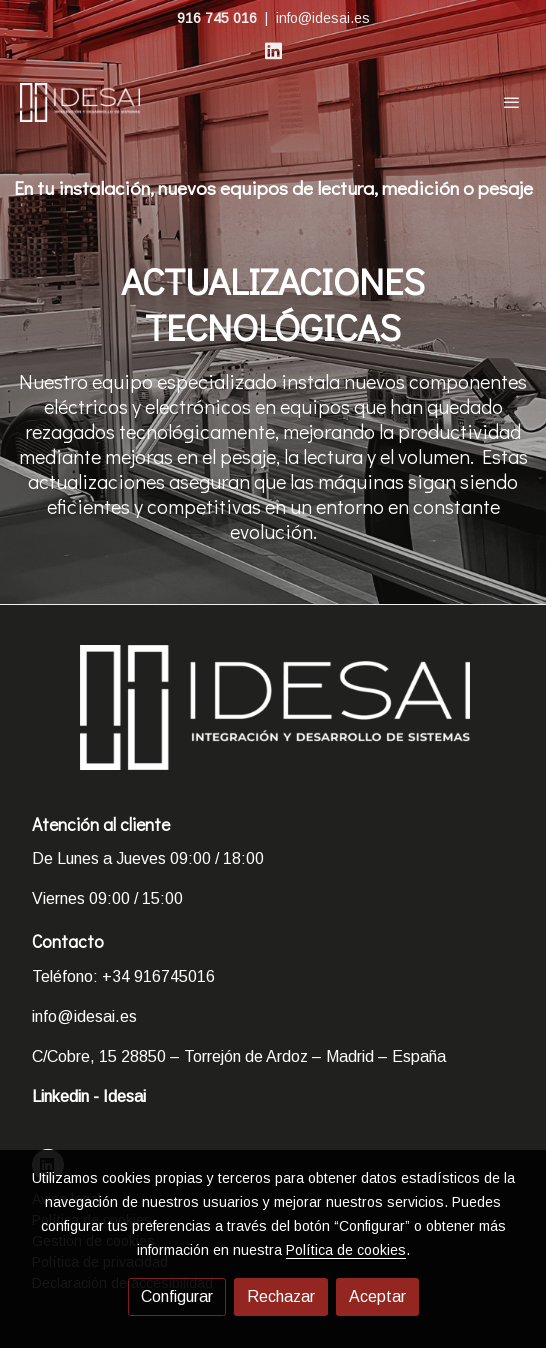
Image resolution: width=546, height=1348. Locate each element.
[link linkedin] (273, 49)
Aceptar (377, 1296)
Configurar (177, 1296)
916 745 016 (217, 18)
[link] (80, 102)
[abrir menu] (512, 102)
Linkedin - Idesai (89, 1096)
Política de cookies (346, 1250)
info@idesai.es (323, 18)
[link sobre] (273, 719)
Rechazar (281, 1296)
